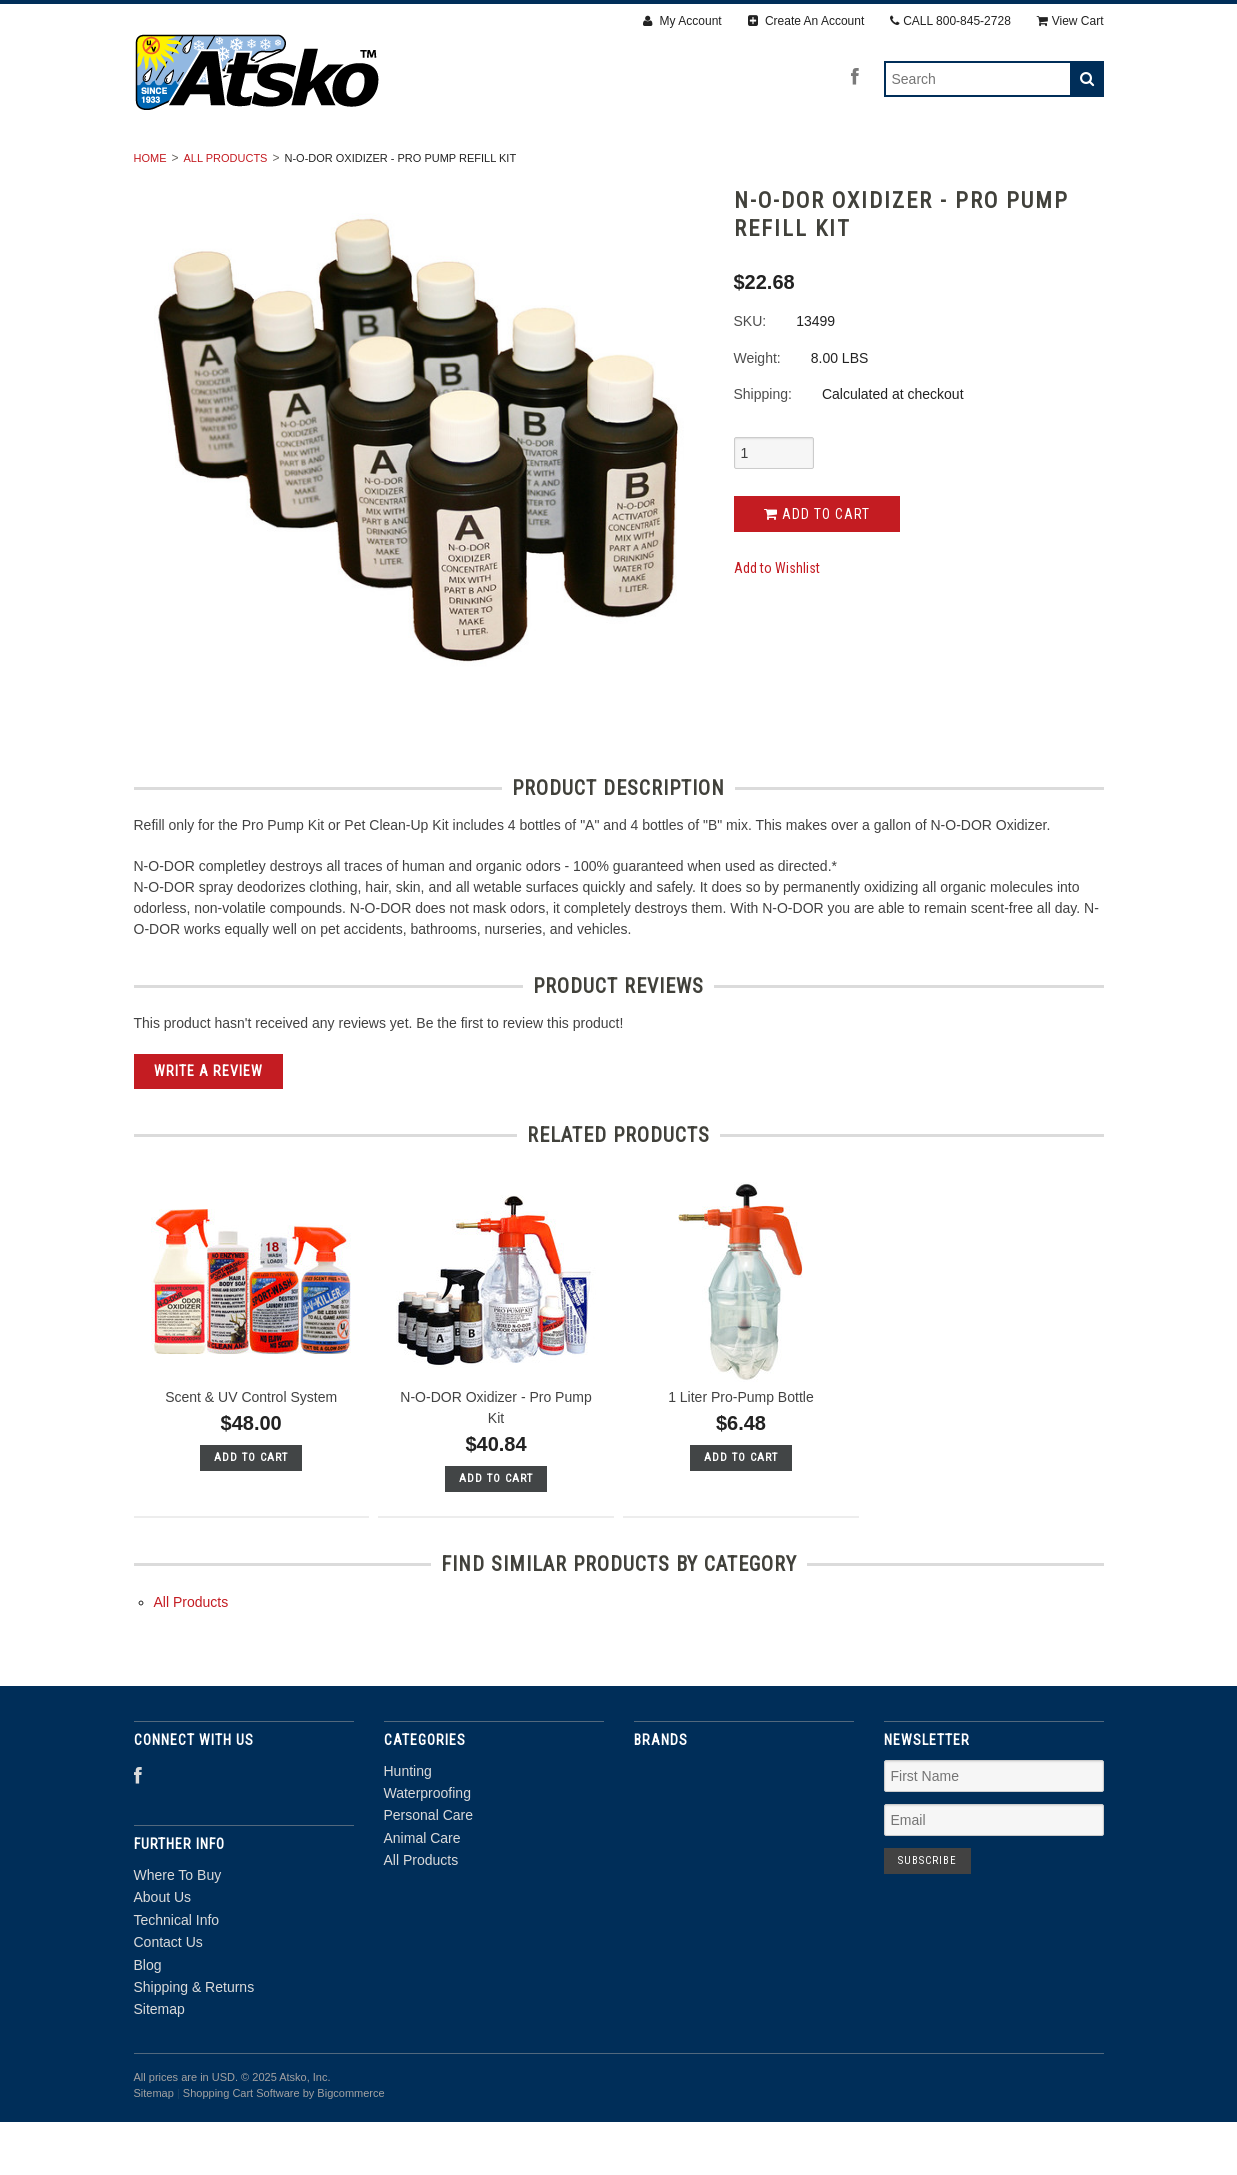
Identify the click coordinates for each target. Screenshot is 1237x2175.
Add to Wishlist (777, 622)
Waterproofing (456, 167)
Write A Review (208, 1124)
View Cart (1070, 21)
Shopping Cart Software (241, 2147)
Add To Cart (251, 1510)
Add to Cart (817, 567)
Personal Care (609, 167)
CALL (950, 21)
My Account (682, 21)
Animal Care (751, 167)
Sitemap (159, 2063)
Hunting (327, 167)
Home (150, 211)
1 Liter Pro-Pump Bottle (741, 1450)
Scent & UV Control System (251, 1450)
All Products (889, 167)
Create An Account (806, 21)
